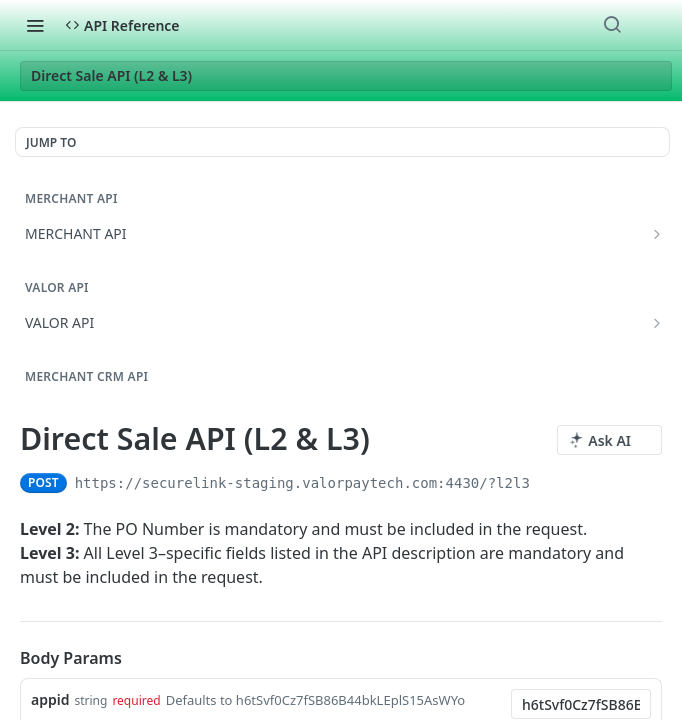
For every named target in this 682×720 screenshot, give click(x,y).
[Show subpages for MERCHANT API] (657, 234)
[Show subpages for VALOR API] (657, 323)
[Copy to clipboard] (547, 483)
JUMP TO (51, 142)
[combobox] (581, 704)
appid (50, 699)
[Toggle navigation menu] (35, 25)
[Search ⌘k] (612, 25)
